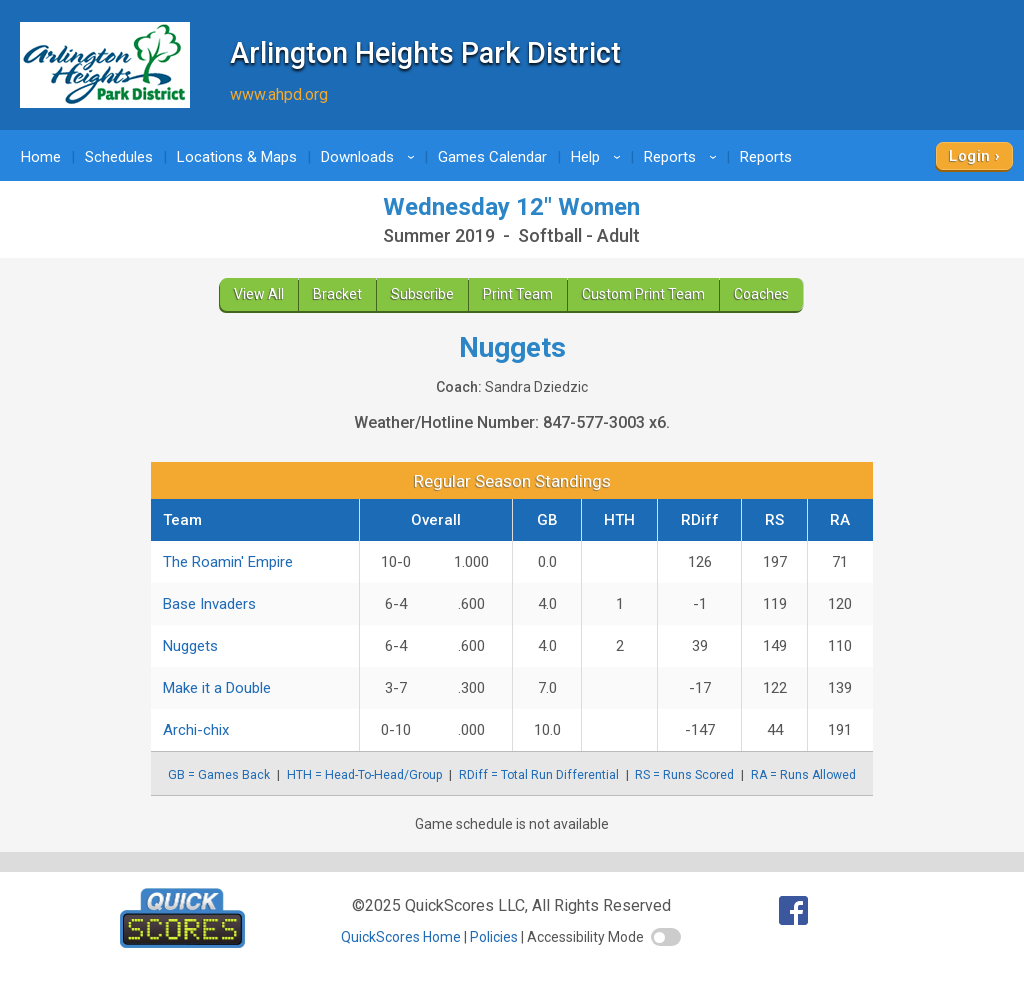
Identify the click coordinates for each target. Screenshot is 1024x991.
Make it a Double (217, 688)
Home (41, 157)
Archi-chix (196, 730)
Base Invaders (209, 604)
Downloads (371, 157)
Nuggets (190, 646)
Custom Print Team (643, 294)
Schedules (119, 157)
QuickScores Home (401, 937)
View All (259, 294)
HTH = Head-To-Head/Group (365, 775)
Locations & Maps (237, 157)
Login (969, 156)
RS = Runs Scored (684, 775)
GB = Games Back (219, 775)
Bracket (337, 294)
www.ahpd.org (279, 94)
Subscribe (422, 294)
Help (599, 157)
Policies (494, 937)
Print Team (518, 294)
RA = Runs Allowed (803, 775)
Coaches (761, 294)
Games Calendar (492, 157)
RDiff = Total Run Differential (539, 775)
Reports (683, 157)
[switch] (666, 937)
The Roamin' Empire (228, 562)
